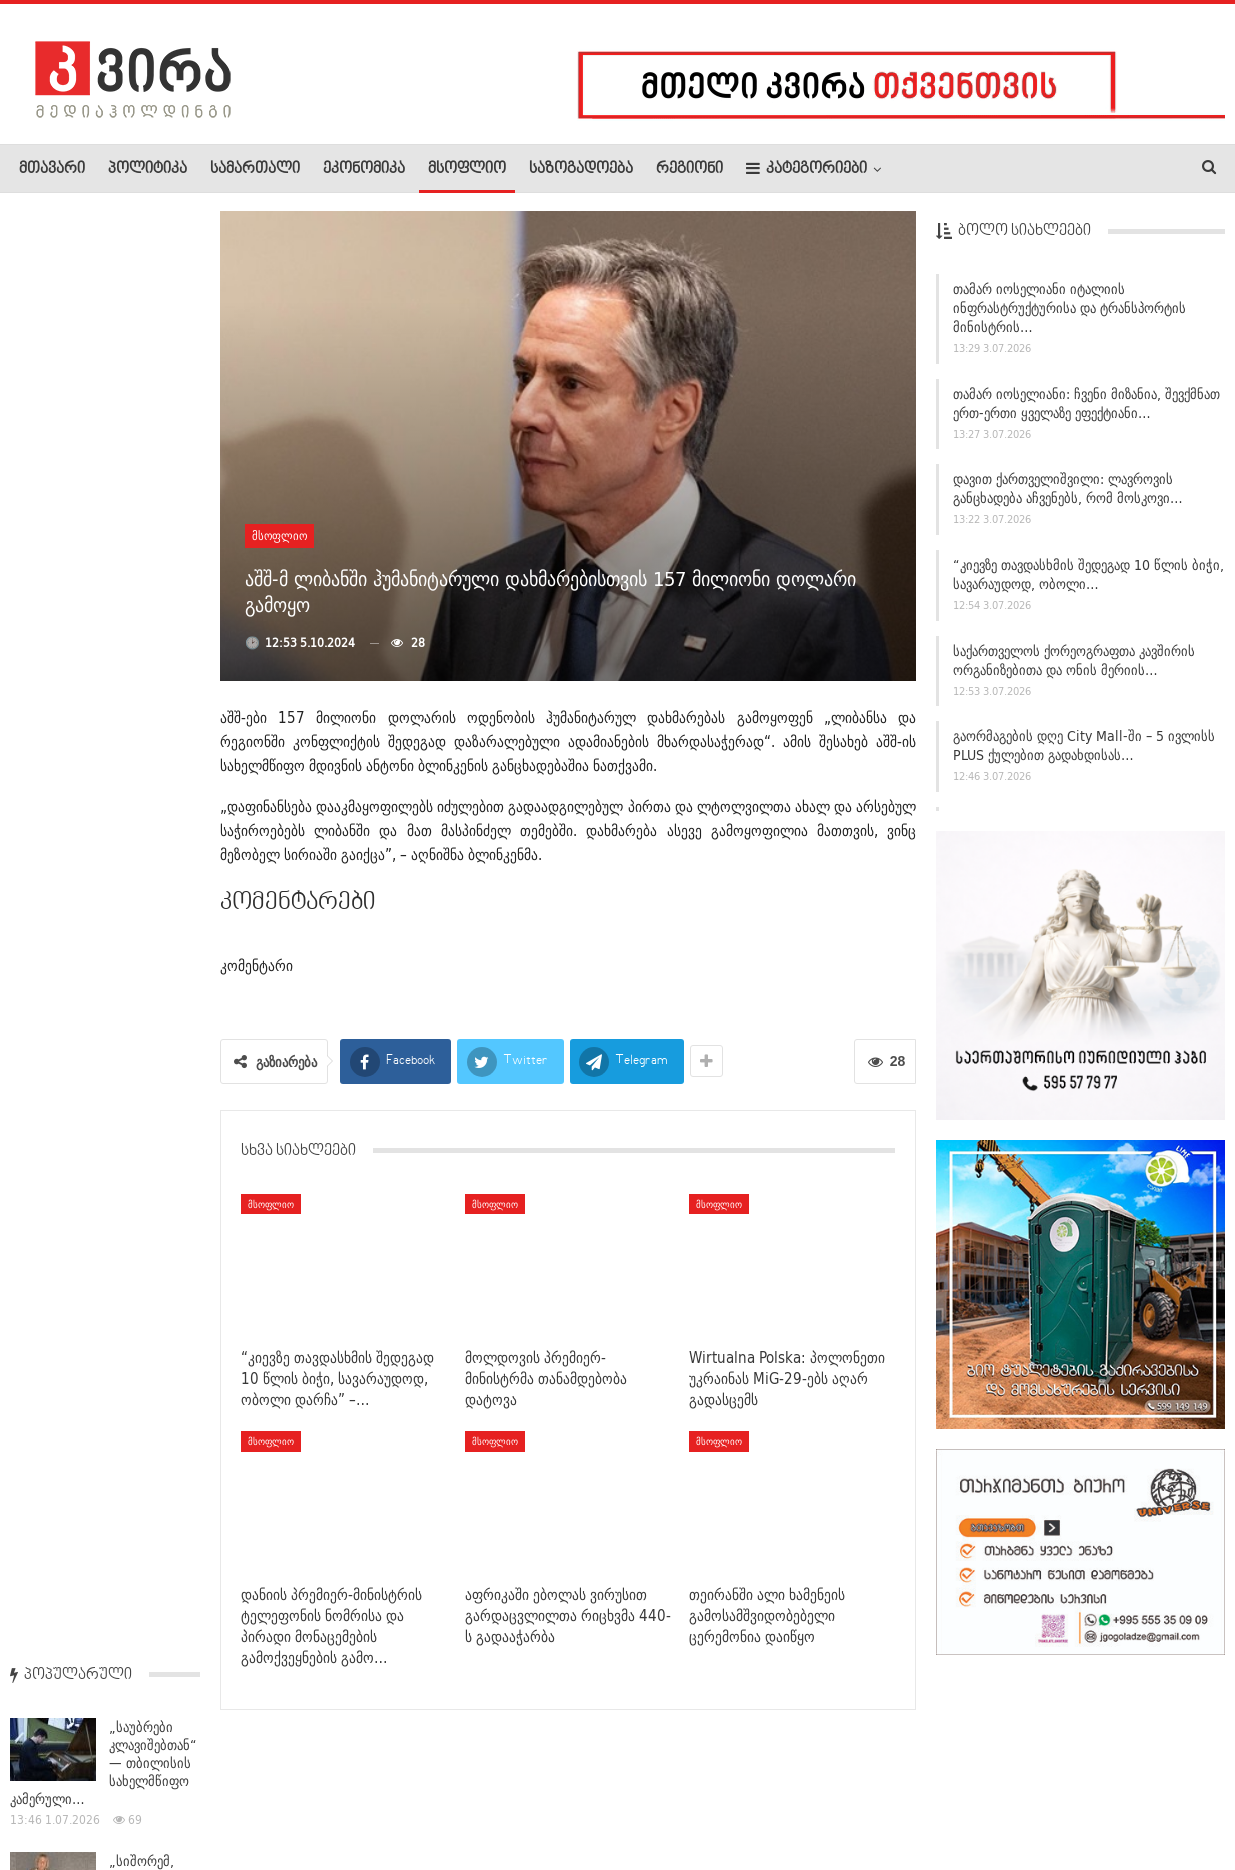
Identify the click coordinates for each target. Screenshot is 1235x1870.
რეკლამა (147, 1794)
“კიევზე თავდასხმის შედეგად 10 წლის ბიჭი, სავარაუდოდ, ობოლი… (1088, 574)
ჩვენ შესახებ (53, 1794)
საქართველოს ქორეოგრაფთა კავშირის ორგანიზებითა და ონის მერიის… (1074, 660)
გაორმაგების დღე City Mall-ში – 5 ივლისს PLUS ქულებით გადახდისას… (1084, 745)
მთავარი (52, 169)
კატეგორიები (806, 168)
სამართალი (255, 169)
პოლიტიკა (147, 169)
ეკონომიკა (364, 169)
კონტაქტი (230, 1794)
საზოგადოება (581, 169)
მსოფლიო (467, 169)
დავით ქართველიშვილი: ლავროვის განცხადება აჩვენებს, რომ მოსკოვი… (1068, 488)
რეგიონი (689, 169)
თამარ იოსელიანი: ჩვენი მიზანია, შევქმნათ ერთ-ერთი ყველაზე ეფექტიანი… (1086, 403)
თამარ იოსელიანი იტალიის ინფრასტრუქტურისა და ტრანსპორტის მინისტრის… (1069, 308)
